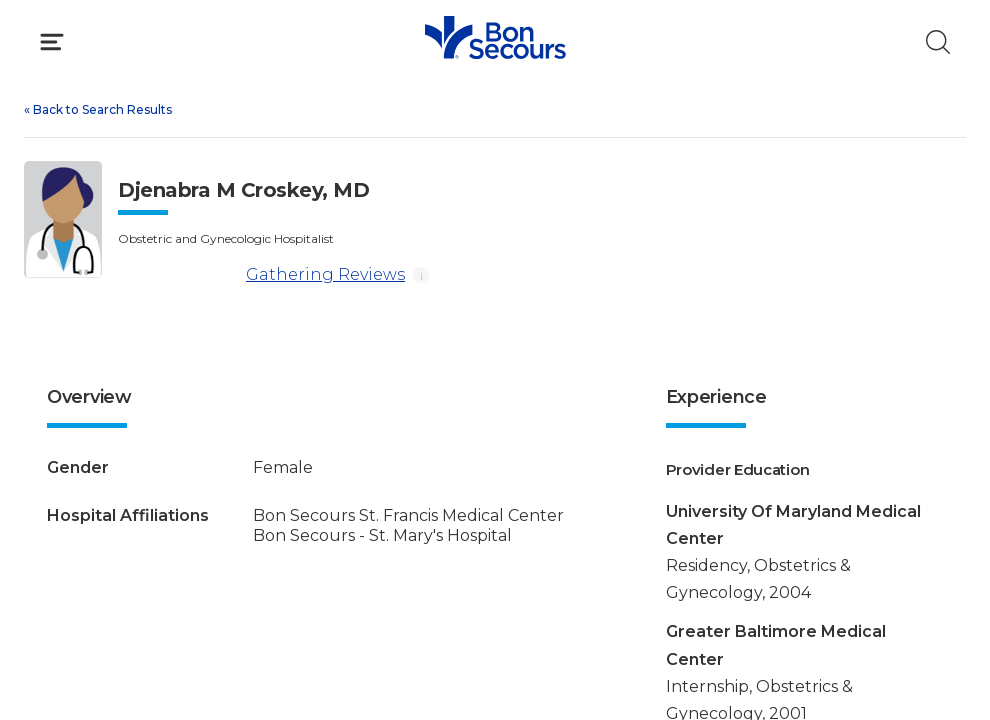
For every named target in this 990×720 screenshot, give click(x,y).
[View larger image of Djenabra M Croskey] (63, 219)
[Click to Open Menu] (52, 42)
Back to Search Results (98, 109)
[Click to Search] (938, 42)
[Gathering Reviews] (178, 275)
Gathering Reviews (261, 275)
